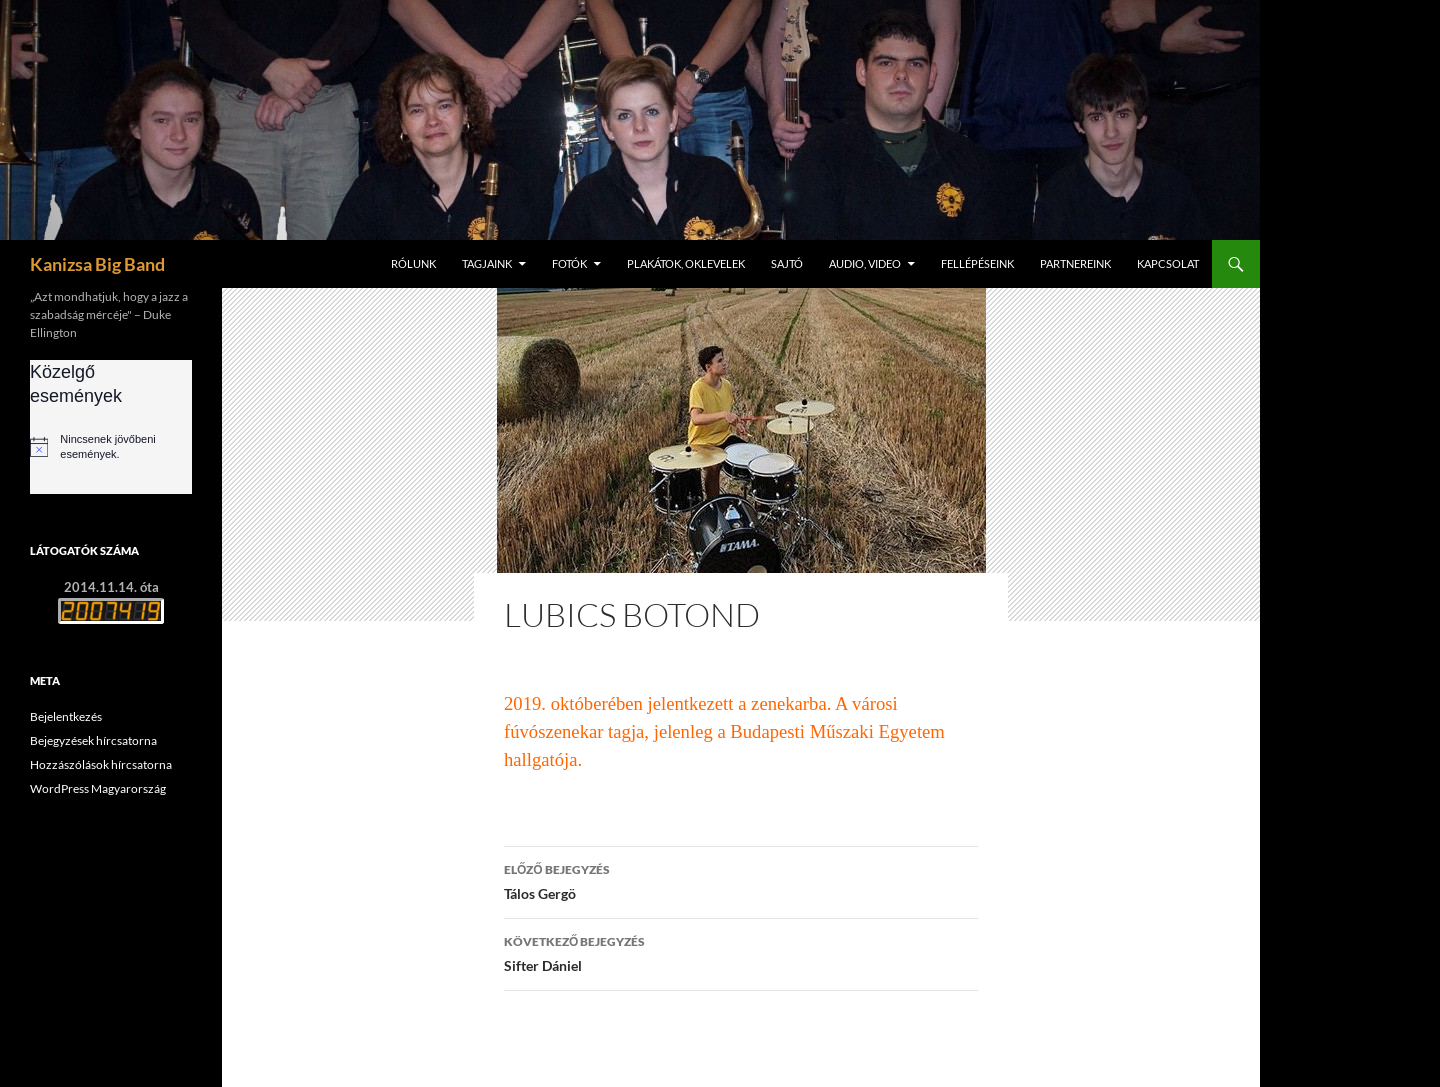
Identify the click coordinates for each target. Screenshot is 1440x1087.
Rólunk (413, 263)
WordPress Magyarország (98, 788)
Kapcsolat (1168, 263)
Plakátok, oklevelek (686, 263)
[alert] (111, 447)
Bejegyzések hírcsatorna (93, 740)
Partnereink (1075, 263)
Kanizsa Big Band (97, 264)
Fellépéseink (977, 263)
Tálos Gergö (741, 880)
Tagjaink (487, 263)
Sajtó (787, 263)
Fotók (569, 263)
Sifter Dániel (741, 952)
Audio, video (865, 263)
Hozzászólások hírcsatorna (101, 764)
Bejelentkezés (66, 716)
